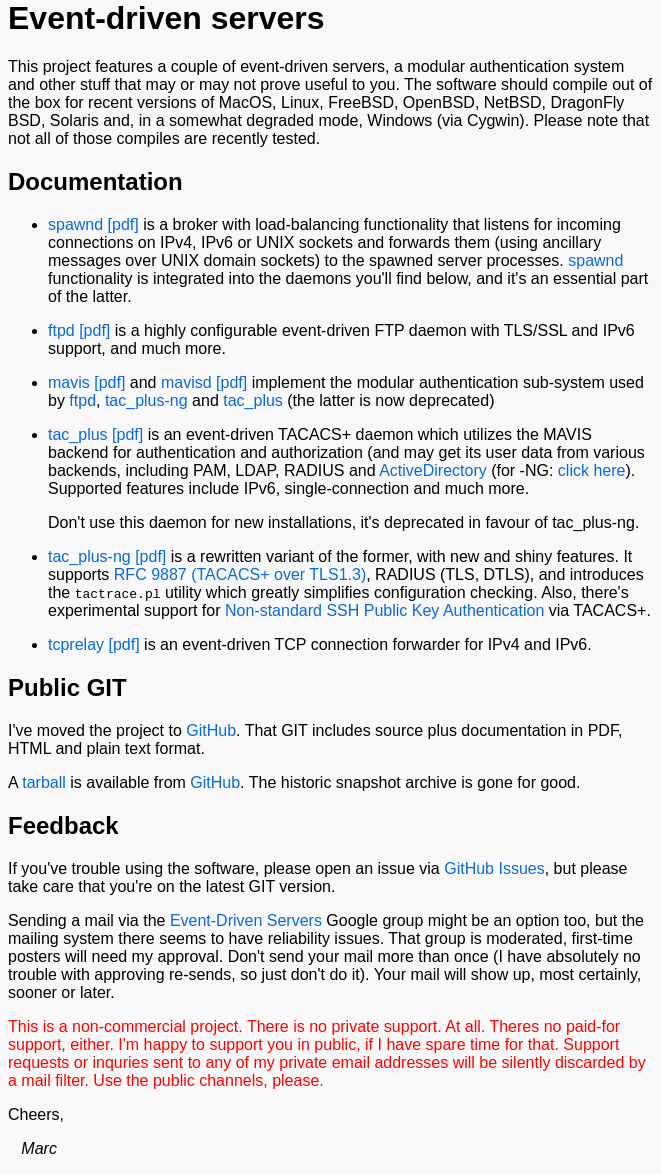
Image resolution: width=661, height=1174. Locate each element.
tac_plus (253, 400)
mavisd (186, 382)
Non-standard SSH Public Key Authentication (384, 610)
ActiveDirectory (433, 470)
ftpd (61, 330)
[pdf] (123, 224)
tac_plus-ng (146, 400)
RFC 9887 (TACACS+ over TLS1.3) (240, 574)
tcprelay (76, 644)
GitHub (211, 730)
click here (592, 470)
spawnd (75, 224)
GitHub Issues (494, 868)
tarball (44, 782)
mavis (69, 382)
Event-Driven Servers (246, 920)
